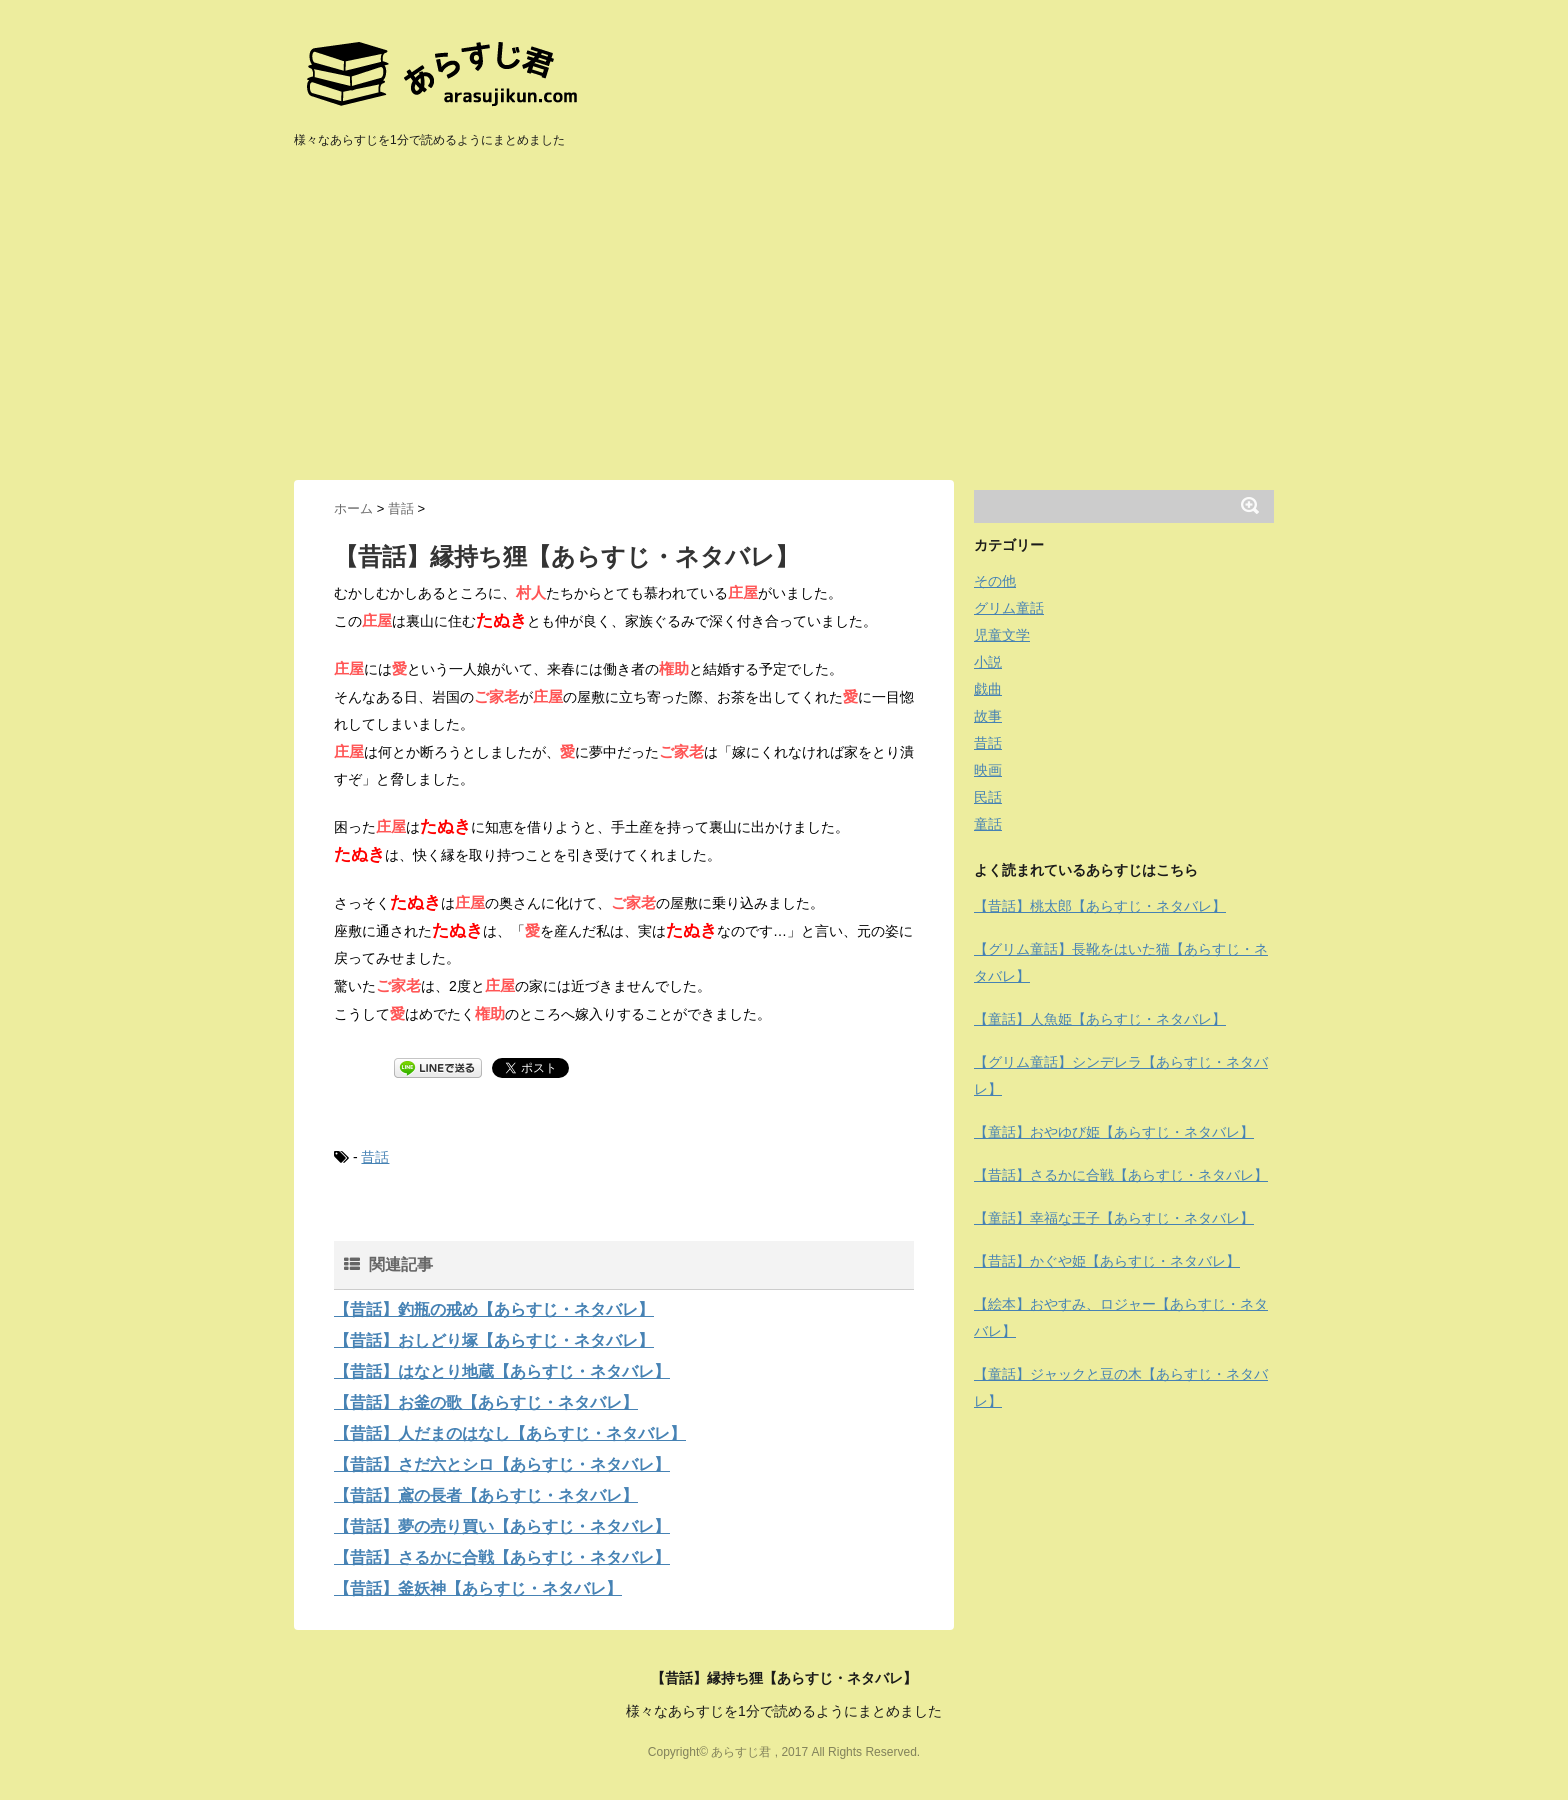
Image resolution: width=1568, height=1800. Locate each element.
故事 (988, 716)
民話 (988, 797)
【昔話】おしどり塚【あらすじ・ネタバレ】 (494, 1340)
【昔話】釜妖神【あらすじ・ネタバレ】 (478, 1588)
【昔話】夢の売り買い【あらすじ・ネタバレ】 (502, 1526)
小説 (988, 662)
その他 (995, 581)
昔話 (375, 1157)
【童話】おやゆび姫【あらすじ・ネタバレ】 (1114, 1132)
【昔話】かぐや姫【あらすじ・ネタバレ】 (1107, 1261)
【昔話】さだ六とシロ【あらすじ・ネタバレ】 (502, 1464)
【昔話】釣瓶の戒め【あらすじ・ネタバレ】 (494, 1309)
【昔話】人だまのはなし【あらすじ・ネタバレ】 (510, 1433)
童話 (988, 824)
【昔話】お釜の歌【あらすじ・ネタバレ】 (486, 1402)
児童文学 (1002, 635)
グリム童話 (1009, 608)
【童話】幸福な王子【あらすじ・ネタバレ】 (1114, 1218)
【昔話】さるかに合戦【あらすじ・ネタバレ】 (502, 1557)
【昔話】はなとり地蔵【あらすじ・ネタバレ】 (502, 1371)
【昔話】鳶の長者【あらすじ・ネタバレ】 (486, 1495)
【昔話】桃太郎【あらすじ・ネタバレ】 (1100, 906)
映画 (988, 770)
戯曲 (988, 689)
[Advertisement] (784, 330)
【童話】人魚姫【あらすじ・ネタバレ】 (1100, 1019)
